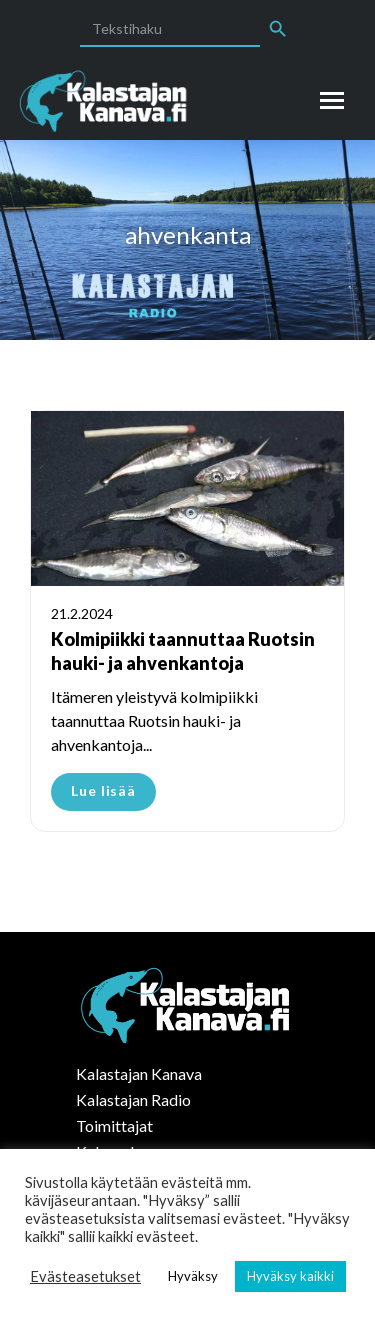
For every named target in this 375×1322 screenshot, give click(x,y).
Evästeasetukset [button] (85, 1276)
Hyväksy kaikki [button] (290, 1276)
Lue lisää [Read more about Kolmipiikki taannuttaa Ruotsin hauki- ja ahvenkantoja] (103, 790)
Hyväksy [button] (193, 1276)
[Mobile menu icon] (332, 100)
